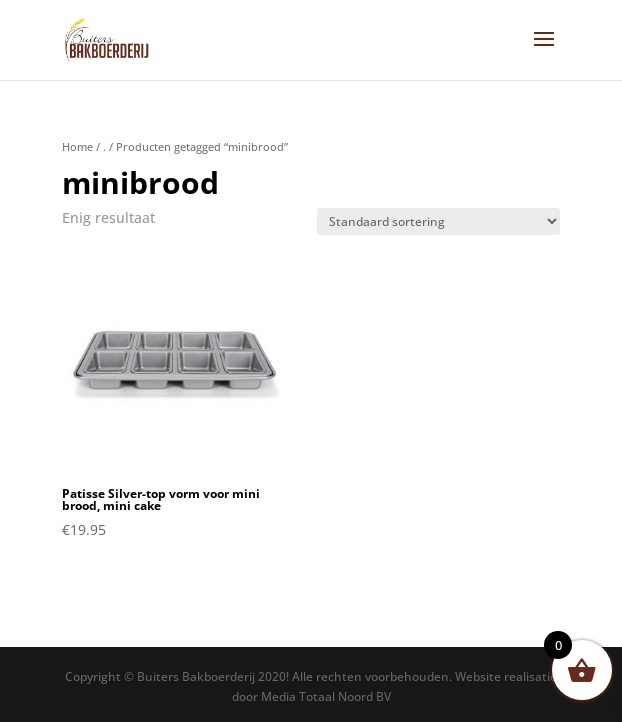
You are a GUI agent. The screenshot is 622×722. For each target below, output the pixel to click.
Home (77, 146)
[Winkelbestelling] (438, 221)
